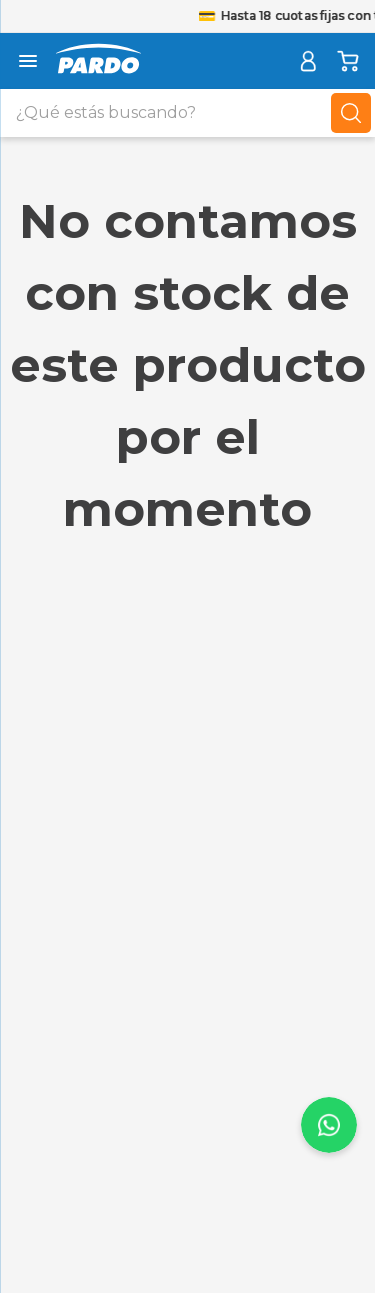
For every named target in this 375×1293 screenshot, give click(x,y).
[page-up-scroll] (329, 1125)
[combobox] (187, 113)
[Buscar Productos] (351, 113)
